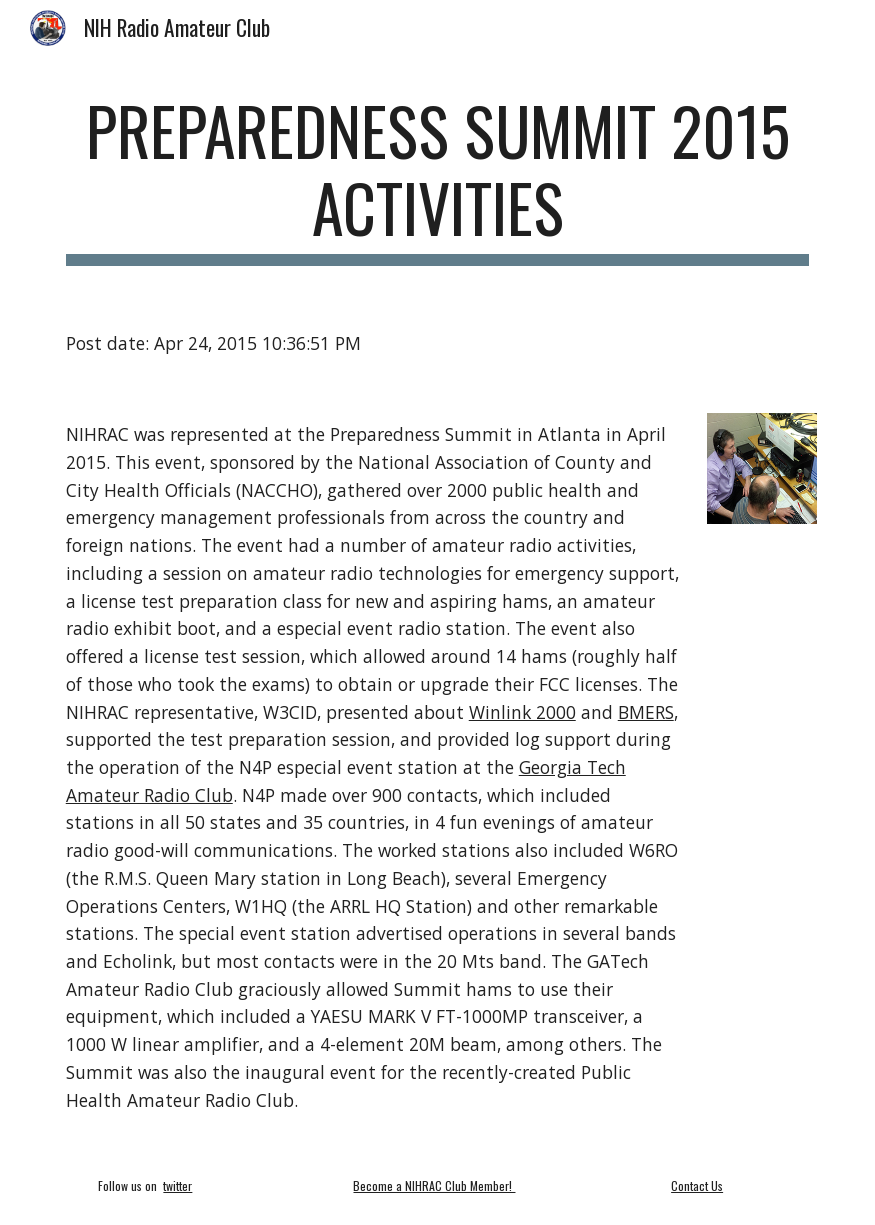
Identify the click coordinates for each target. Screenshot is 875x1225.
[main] (438, 179)
